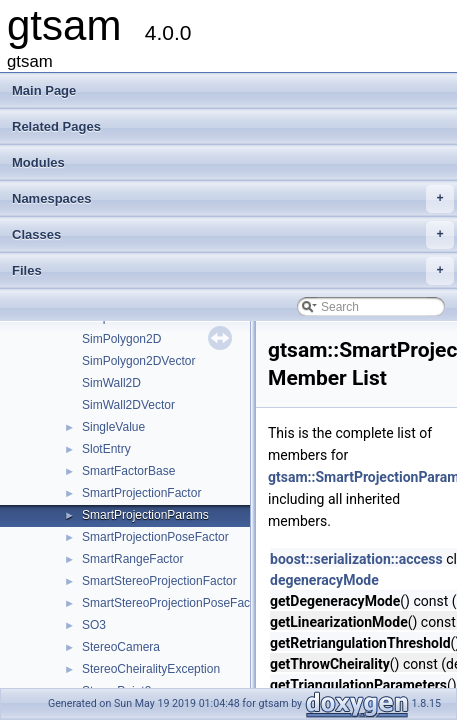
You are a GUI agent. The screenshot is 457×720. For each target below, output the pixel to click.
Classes (233, 235)
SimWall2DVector (128, 405)
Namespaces (233, 199)
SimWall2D (111, 383)
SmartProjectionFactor (141, 493)
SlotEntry (106, 449)
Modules (38, 162)
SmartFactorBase (128, 471)
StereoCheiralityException (151, 669)
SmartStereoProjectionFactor (159, 581)
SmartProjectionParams (145, 515)
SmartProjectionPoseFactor (155, 537)
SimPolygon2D (121, 339)
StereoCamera (121, 647)
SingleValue (113, 427)
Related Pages (56, 126)
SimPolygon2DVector (138, 361)
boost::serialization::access (356, 559)
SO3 (94, 625)
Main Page (44, 90)
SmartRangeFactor (132, 559)
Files (233, 271)
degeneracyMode (324, 580)
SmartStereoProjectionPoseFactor (173, 603)
